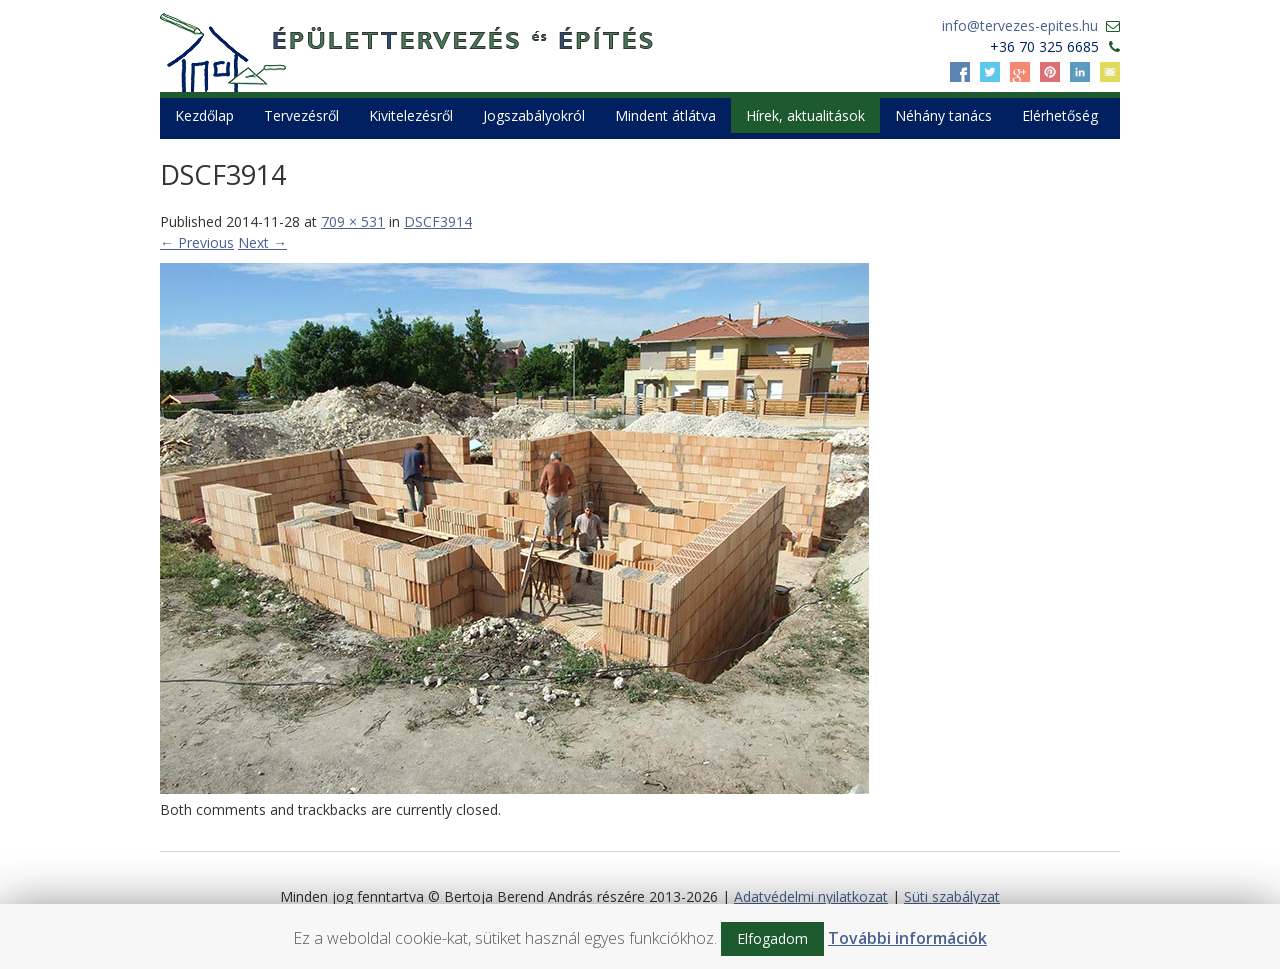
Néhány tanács (943, 115)
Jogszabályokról (534, 115)
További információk (907, 938)
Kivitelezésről (411, 115)
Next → (262, 242)
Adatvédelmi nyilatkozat (811, 896)
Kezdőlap (204, 115)
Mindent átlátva (665, 115)
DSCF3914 (438, 221)
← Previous (197, 242)
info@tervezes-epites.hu (1020, 25)
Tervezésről (301, 115)
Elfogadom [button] (772, 938)
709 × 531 (353, 221)
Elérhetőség (1060, 115)
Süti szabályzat (952, 896)
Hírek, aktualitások (805, 115)
